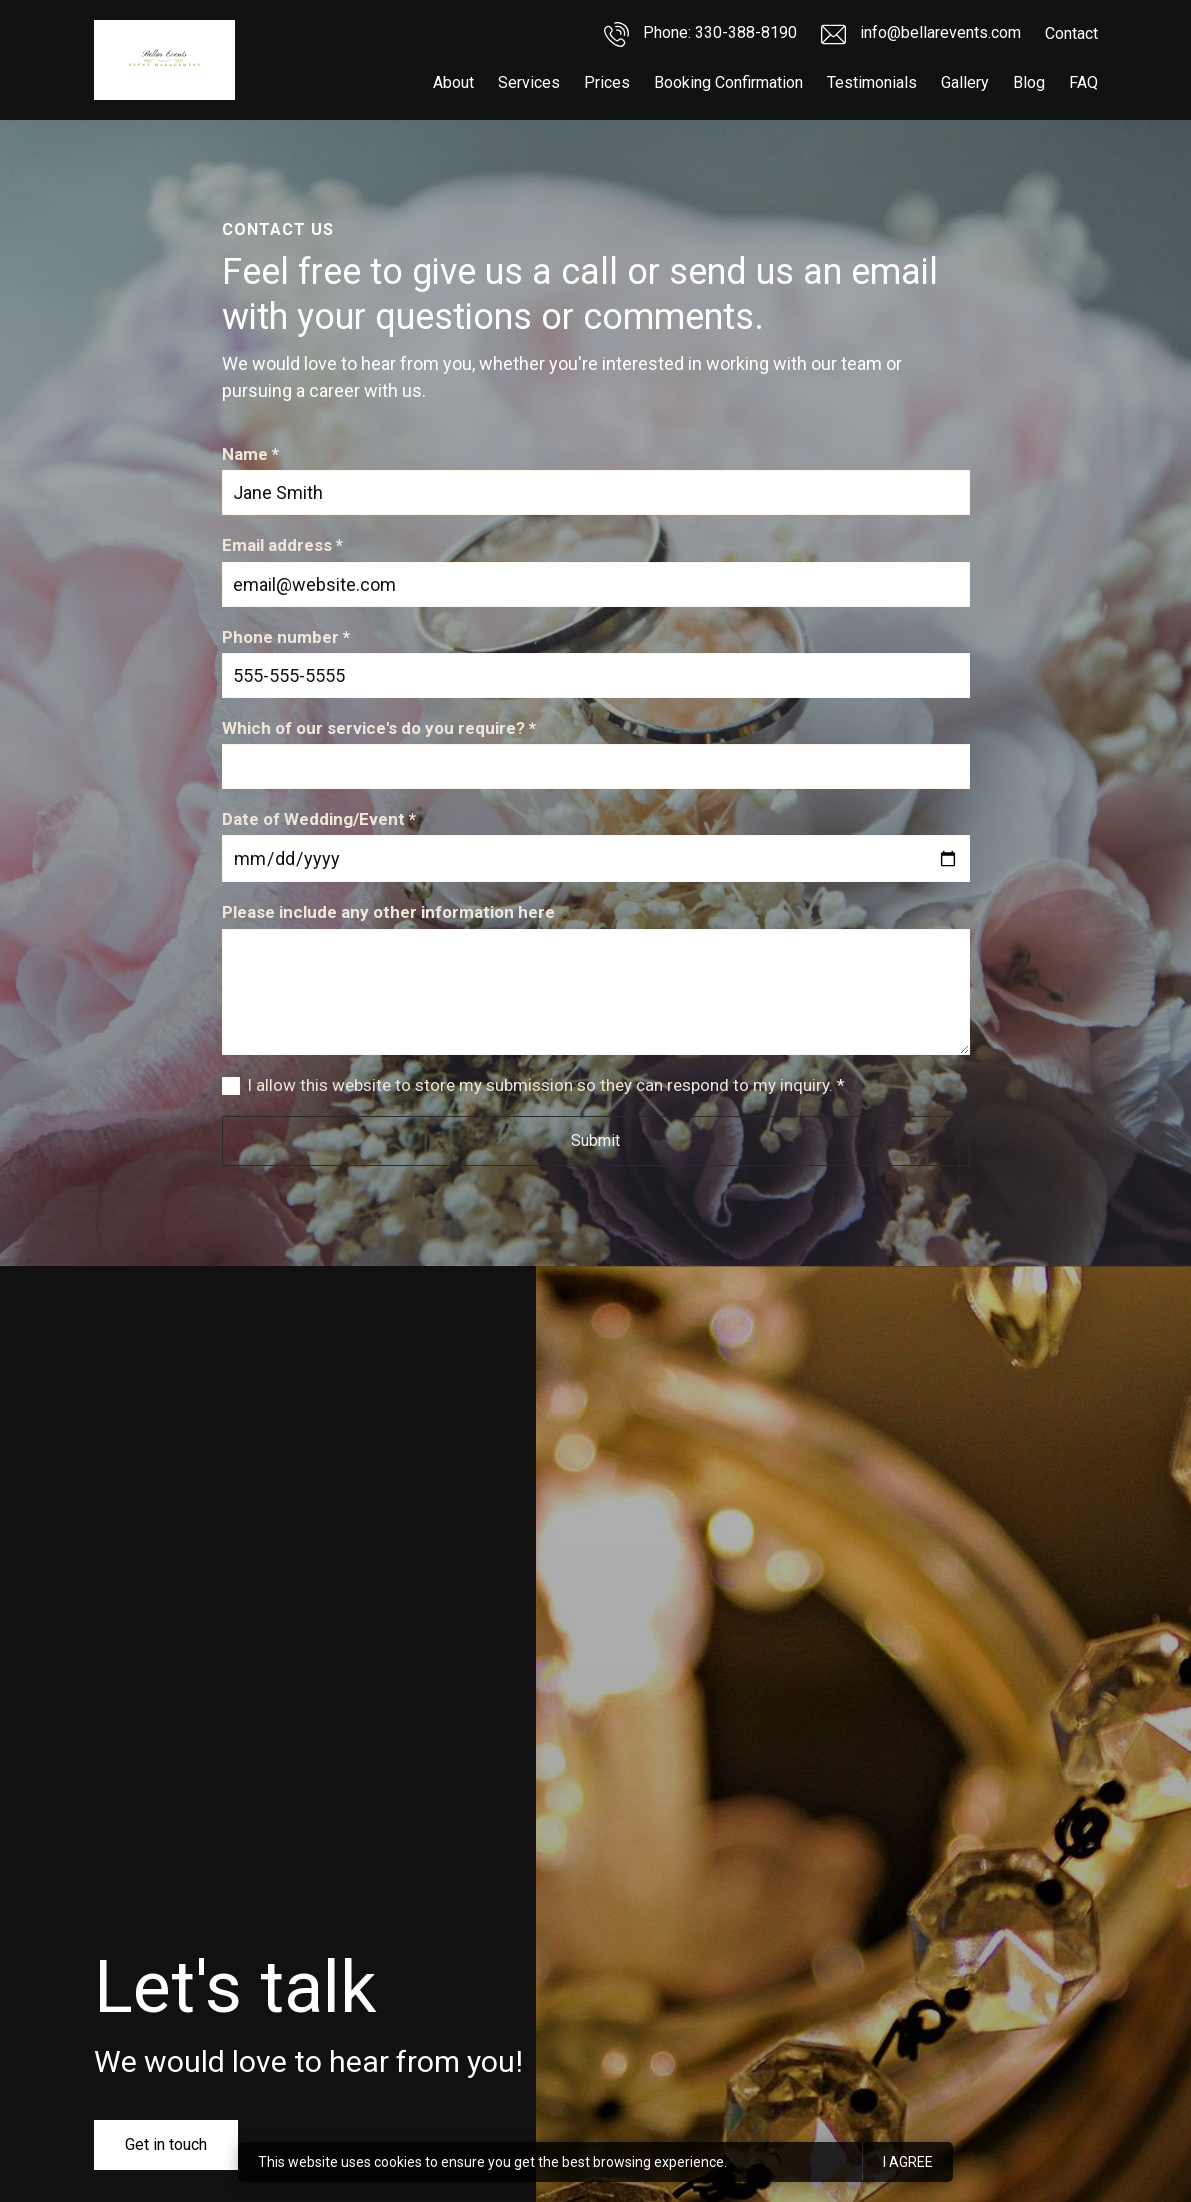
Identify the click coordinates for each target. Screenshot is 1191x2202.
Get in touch (166, 2144)
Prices (607, 82)
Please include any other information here (388, 912)
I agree (908, 2162)
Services (529, 82)
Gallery (965, 82)
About (453, 82)
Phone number (286, 637)
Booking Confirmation (728, 82)
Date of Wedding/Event (319, 819)
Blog (1029, 82)
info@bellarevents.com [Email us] (921, 34)
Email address (282, 545)
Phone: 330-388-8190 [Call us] (700, 34)
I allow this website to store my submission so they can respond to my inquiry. (546, 1085)
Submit (595, 1140)
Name (250, 454)
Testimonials (872, 82)
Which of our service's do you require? (379, 728)
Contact (1071, 33)
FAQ (1083, 82)
